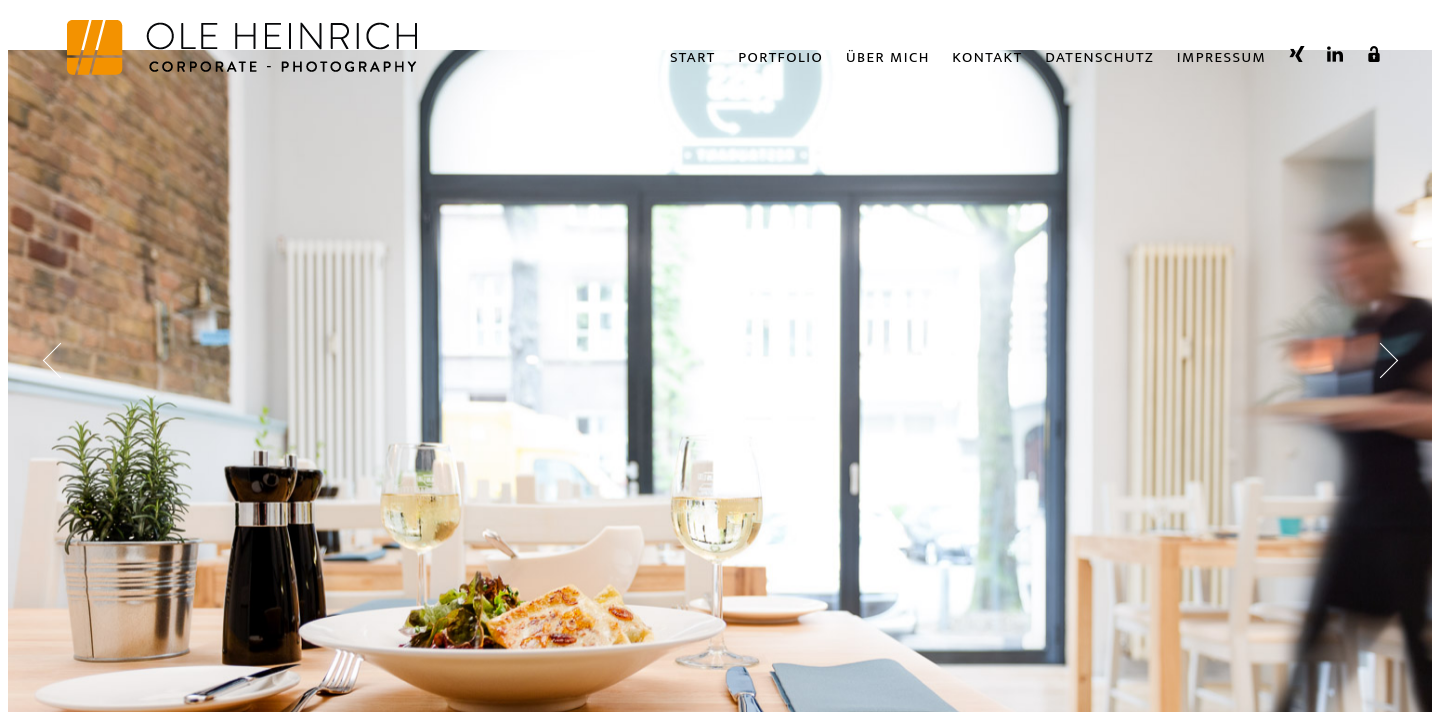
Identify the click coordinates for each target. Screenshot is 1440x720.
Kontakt (987, 64)
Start (693, 64)
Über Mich (888, 64)
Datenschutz (1099, 64)
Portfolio (780, 64)
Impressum (1222, 64)
